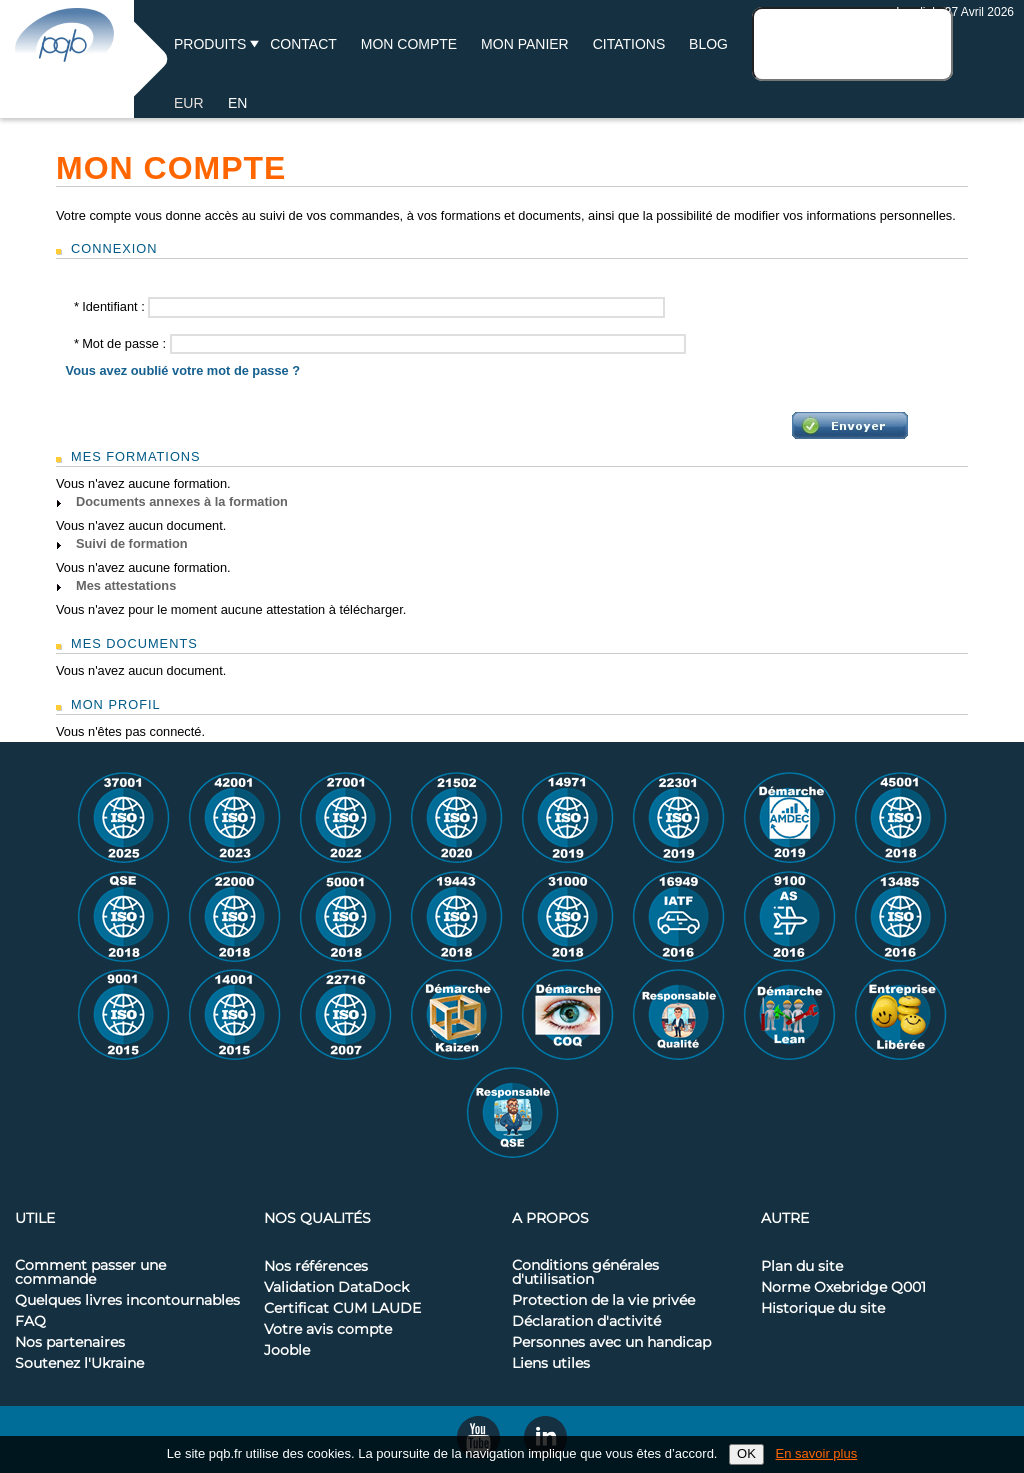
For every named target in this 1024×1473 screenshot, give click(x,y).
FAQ (30, 1322)
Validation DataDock (336, 1288)
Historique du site (823, 1309)
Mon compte (409, 44)
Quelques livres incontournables (127, 1301)
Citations (629, 44)
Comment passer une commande (90, 1273)
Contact (303, 44)
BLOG (708, 44)
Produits (210, 44)
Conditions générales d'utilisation (585, 1273)
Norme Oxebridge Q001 (843, 1288)
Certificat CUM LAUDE (342, 1309)
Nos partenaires (70, 1343)
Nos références (316, 1267)
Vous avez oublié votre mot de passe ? (183, 370)
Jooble (287, 1351)
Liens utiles (551, 1364)
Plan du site (802, 1267)
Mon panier (525, 44)
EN (237, 103)
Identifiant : (111, 306)
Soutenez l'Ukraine (79, 1364)
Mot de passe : (122, 343)
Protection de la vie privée (603, 1301)
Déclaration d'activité (586, 1322)
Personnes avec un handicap (611, 1343)
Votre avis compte (328, 1330)
